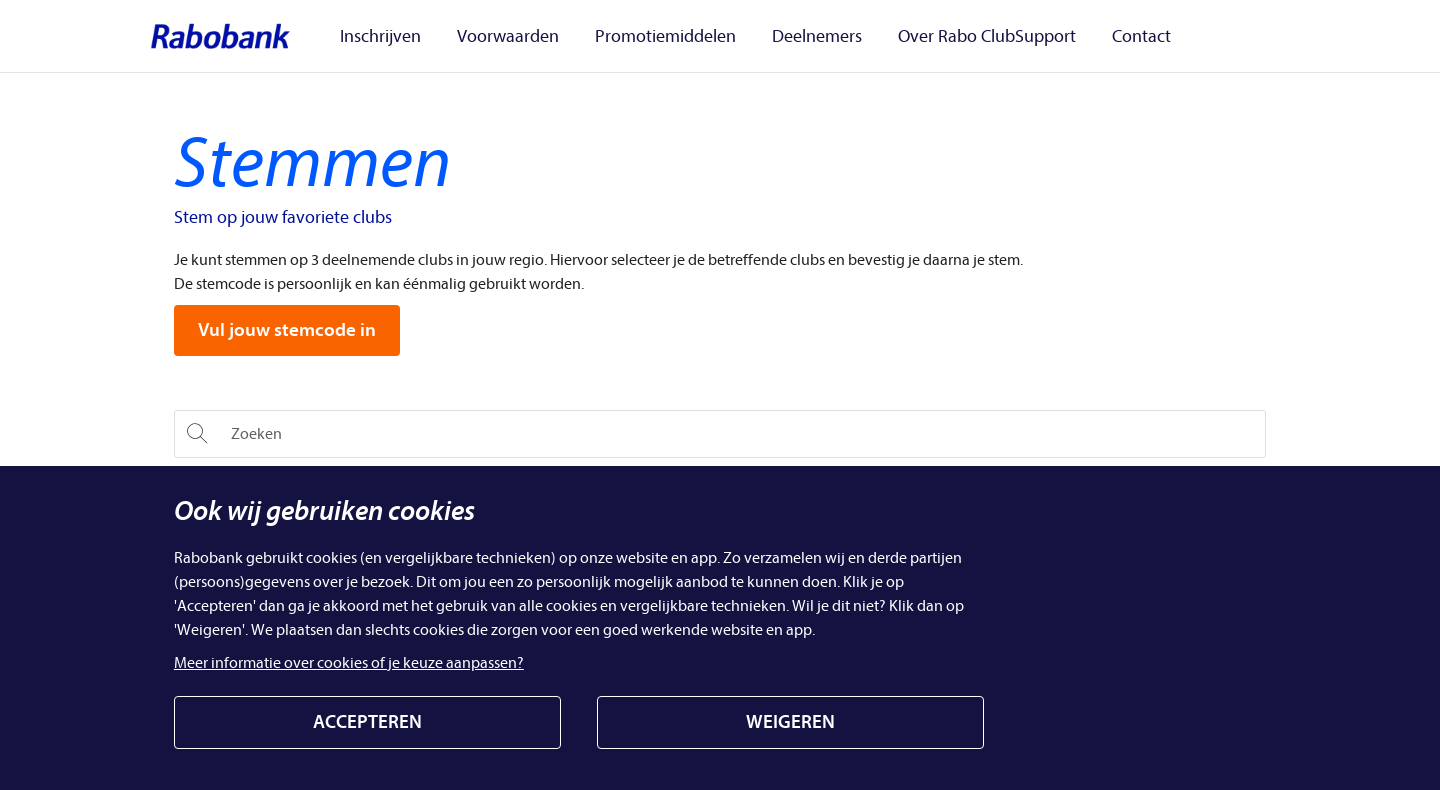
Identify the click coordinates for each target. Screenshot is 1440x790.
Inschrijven (386, 36)
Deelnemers (787, 36)
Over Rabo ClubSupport (945, 36)
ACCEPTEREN (367, 722)
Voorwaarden (502, 36)
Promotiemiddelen (647, 36)
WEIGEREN (790, 722)
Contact (1087, 36)
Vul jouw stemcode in (287, 330)
